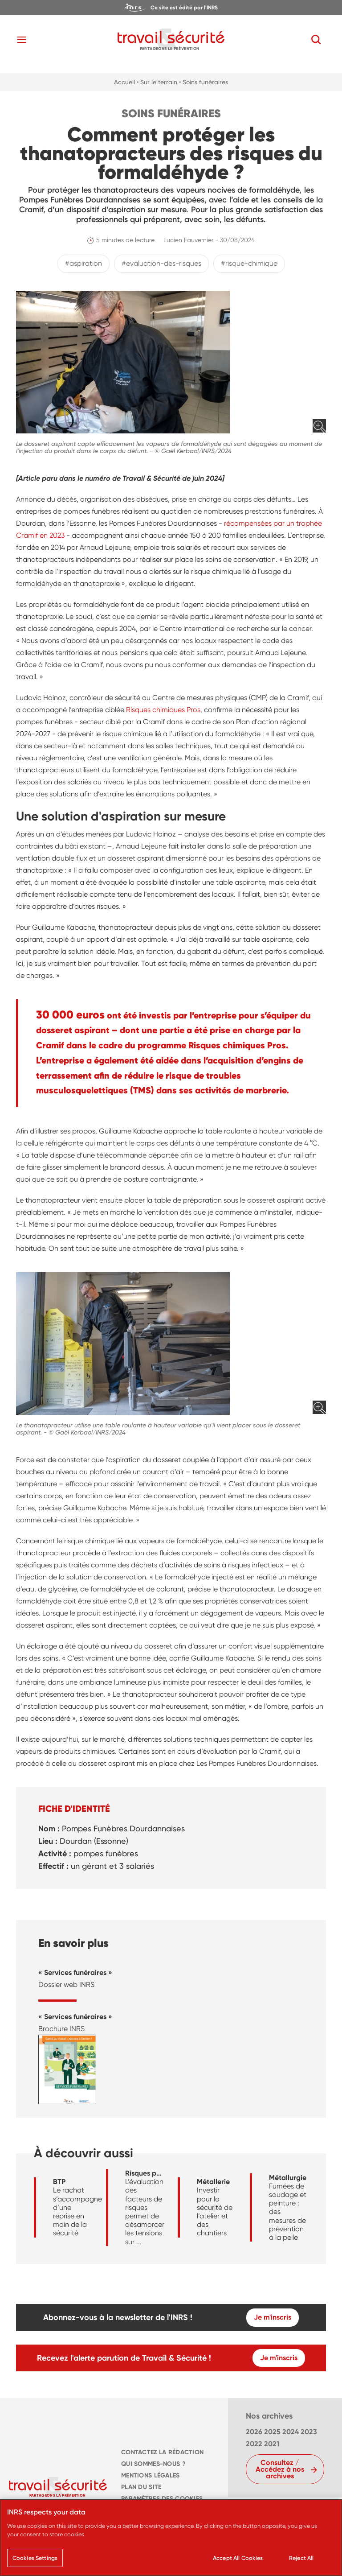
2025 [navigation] (272, 2432)
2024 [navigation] (290, 2432)
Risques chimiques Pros (163, 709)
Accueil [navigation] (124, 82)
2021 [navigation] (271, 2444)
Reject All (301, 2562)
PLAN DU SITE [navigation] (141, 2487)
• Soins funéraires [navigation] (203, 82)
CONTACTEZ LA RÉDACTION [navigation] (162, 2452)
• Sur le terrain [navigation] (157, 82)
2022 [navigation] (254, 2444)
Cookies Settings (34, 2562)
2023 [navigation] (309, 2432)
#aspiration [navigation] (83, 263)
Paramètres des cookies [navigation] (162, 2498)
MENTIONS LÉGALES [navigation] (150, 2475)
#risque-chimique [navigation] (249, 263)
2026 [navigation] (254, 2432)
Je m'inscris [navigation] (272, 2317)
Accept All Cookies (238, 2562)
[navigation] (171, 7)
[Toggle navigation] (22, 39)
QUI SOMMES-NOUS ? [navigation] (153, 2464)
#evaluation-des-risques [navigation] (161, 263)
